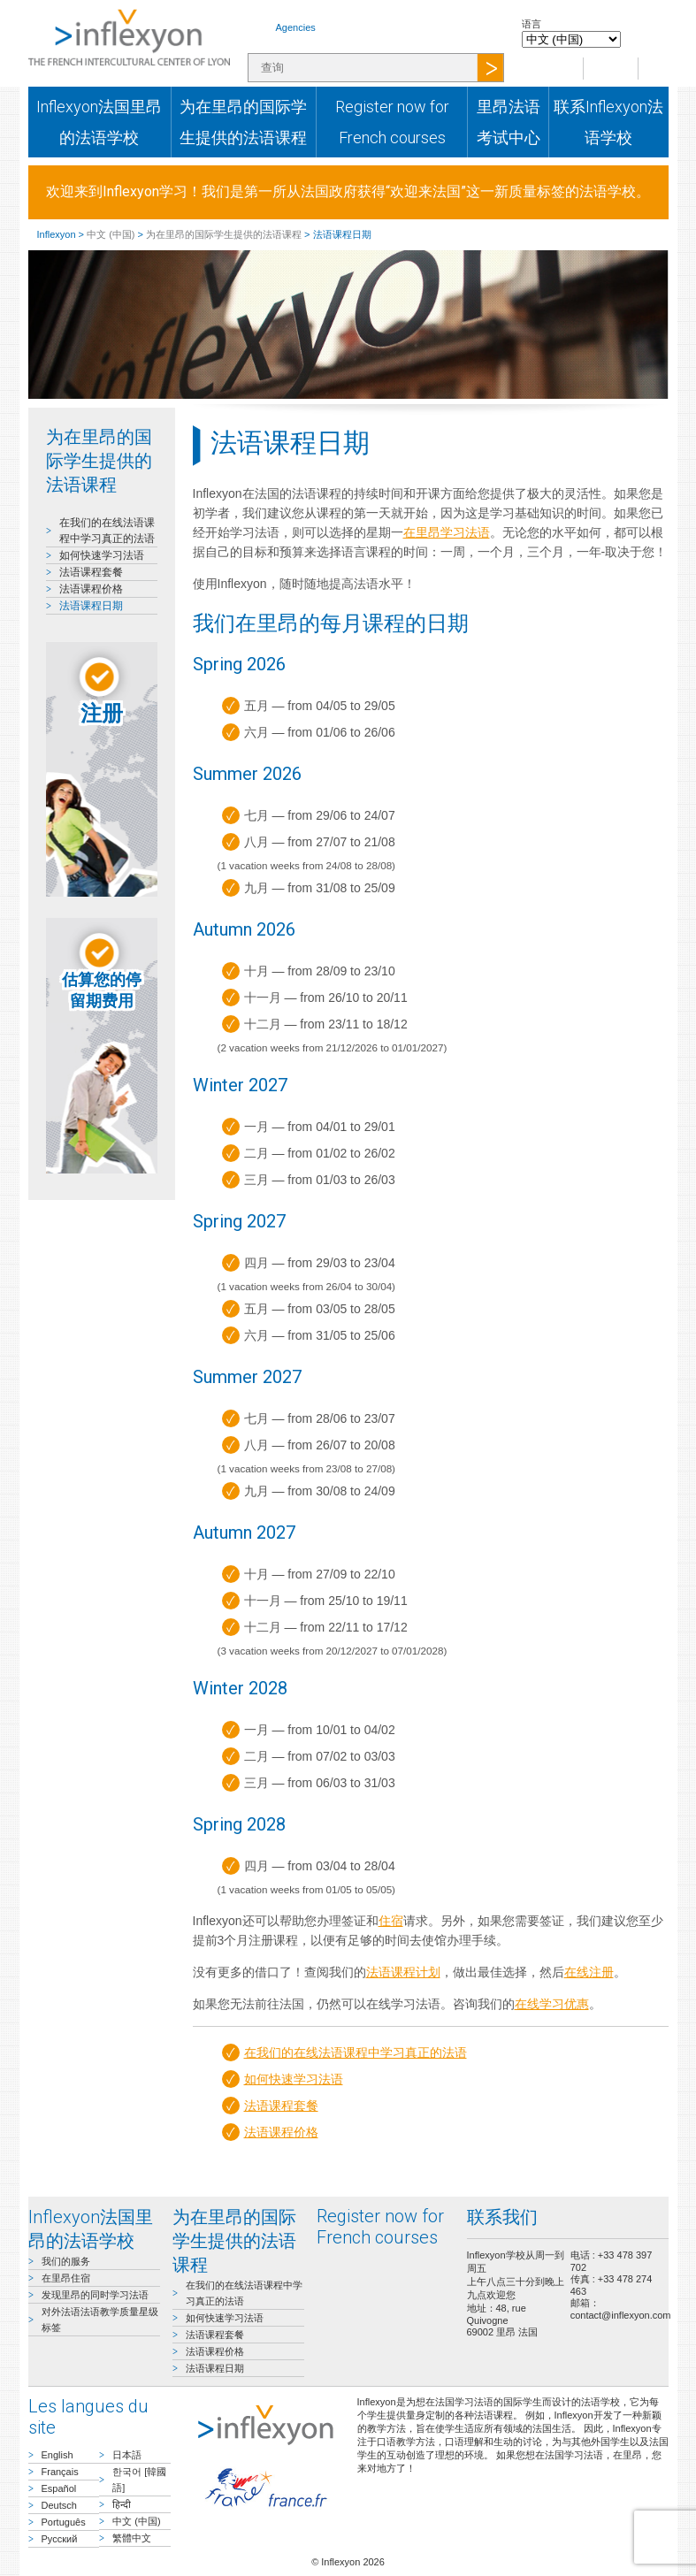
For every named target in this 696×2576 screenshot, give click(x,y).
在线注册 (589, 1972)
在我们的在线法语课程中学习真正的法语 (355, 2052)
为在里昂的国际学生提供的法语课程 (243, 122)
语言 (531, 24)
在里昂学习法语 (446, 532)
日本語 (126, 2455)
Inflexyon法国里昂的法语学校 (99, 122)
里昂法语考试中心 (508, 122)
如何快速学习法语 (101, 555)
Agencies (296, 27)
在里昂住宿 (66, 2278)
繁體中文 (131, 2538)
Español (59, 2488)
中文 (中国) (110, 234)
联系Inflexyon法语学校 (608, 122)
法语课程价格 (91, 589)
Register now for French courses (392, 122)
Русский (60, 2539)
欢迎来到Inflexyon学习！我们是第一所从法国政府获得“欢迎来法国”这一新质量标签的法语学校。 (348, 191)
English (57, 2455)
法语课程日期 (91, 606)
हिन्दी (121, 2504)
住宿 (391, 1921)
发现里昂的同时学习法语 (95, 2294)
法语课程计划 (403, 1972)
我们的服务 (66, 2261)
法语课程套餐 (91, 572)
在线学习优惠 (552, 2004)
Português (64, 2522)
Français (60, 2471)
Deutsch (59, 2505)
